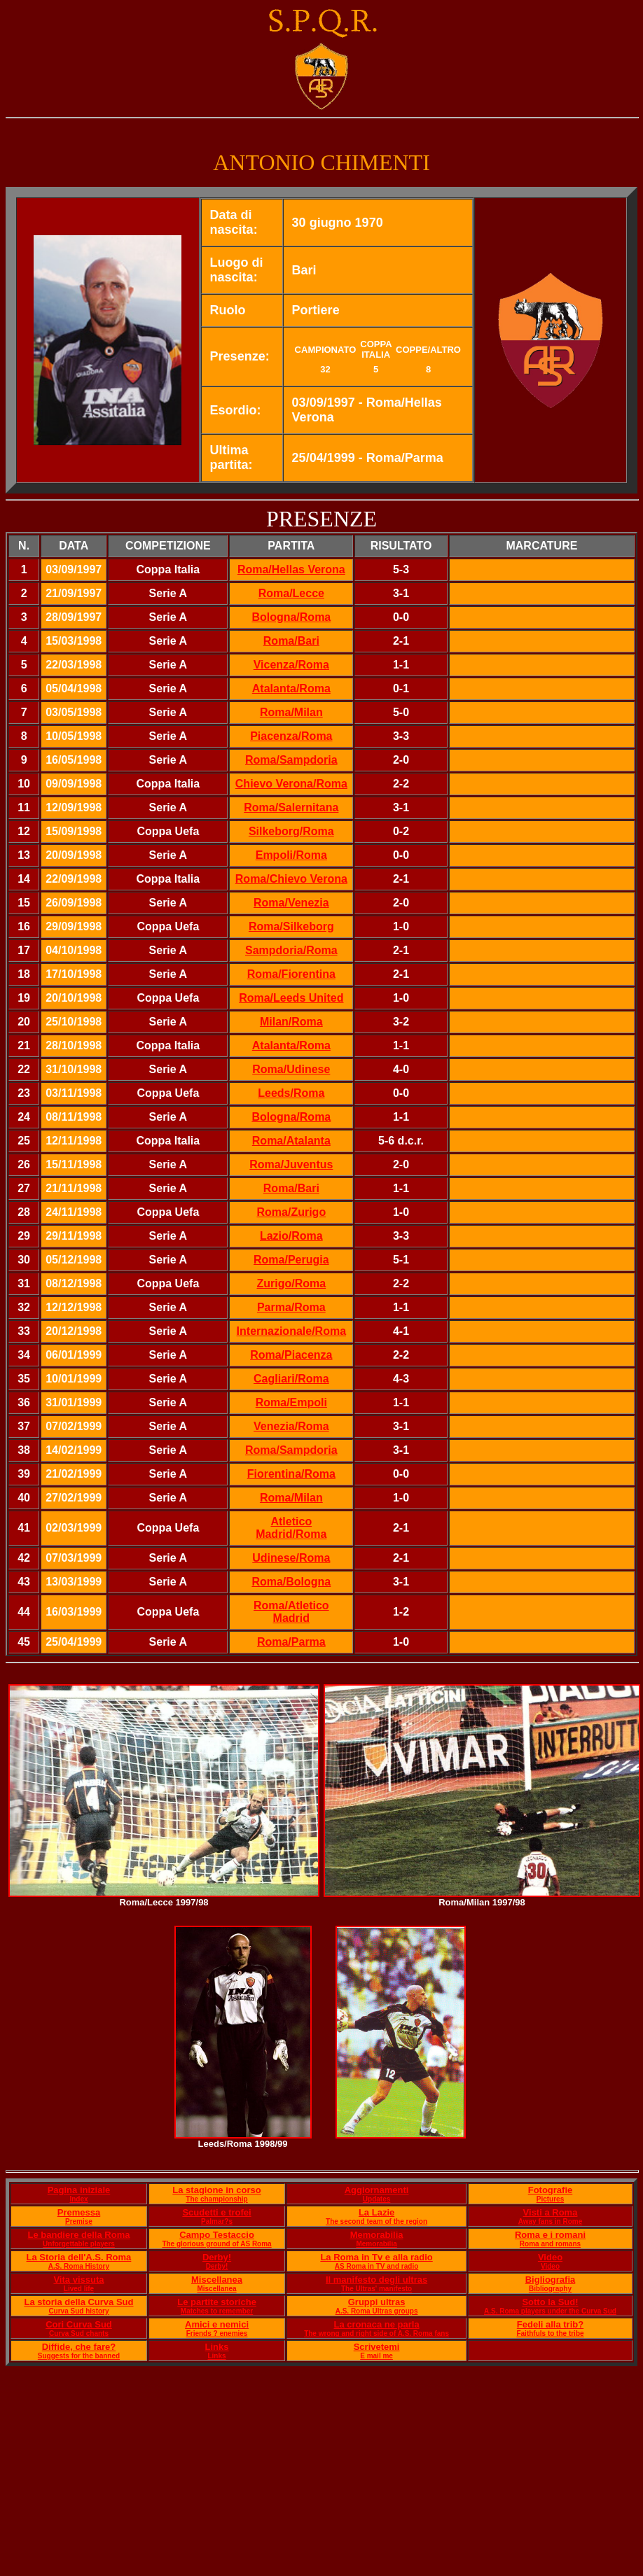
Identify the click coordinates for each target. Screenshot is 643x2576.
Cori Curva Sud (79, 2324)
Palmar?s (217, 2221)
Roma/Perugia (291, 1260)
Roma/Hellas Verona (291, 569)
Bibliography (550, 2288)
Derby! (216, 2257)
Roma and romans (550, 2244)
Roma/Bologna (291, 1582)
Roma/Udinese (291, 1069)
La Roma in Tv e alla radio (376, 2257)
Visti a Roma (550, 2212)
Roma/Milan (291, 712)
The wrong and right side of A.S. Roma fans (376, 2333)
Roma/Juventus (291, 1164)
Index (78, 2199)
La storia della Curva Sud (78, 2302)
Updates (376, 2199)
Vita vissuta (78, 2279)
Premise (78, 2221)
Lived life (79, 2288)
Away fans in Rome (550, 2221)
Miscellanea (216, 2279)
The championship (216, 2199)
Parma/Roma (291, 1307)
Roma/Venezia (291, 903)
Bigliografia (550, 2279)
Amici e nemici (217, 2324)
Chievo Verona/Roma (291, 784)
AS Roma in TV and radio (376, 2266)
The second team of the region (376, 2221)
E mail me (376, 2356)
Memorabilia (376, 2235)
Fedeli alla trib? (550, 2324)
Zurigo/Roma (291, 1283)
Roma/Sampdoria (291, 760)
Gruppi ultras (377, 2302)
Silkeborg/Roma (291, 831)
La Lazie (376, 2212)
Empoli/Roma (291, 855)
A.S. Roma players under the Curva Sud (550, 2311)
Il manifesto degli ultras (376, 2279)
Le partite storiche (216, 2302)
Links (217, 2347)
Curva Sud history (78, 2311)
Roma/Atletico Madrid (291, 1612)
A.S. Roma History (78, 2266)
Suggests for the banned (79, 2356)
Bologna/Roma (291, 617)
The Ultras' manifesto (376, 2288)
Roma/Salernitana (291, 807)
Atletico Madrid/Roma (291, 1528)
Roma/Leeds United (291, 998)
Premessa (78, 2212)
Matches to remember (217, 2311)
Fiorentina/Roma (291, 1474)
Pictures (550, 2199)
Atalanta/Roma (291, 688)
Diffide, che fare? (79, 2347)
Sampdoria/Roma (291, 950)
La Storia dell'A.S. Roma (79, 2257)
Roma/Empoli (291, 1402)
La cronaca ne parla (377, 2324)
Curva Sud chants (79, 2333)
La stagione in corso (216, 2190)
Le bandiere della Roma (78, 2235)
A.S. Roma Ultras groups (377, 2311)
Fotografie (550, 2190)
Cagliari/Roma (291, 1379)
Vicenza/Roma (291, 665)
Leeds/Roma (291, 1093)
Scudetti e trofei (216, 2212)
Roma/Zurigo (291, 1212)
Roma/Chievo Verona (291, 879)
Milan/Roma (291, 1022)
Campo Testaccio (216, 2235)
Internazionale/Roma (291, 1331)
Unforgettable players (79, 2244)
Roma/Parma (291, 1642)
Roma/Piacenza (291, 1355)
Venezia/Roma (291, 1426)
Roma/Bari (291, 641)
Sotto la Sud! (550, 2302)
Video (550, 2257)
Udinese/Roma (291, 1558)
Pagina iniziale (79, 2190)
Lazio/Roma (291, 1236)
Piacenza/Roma (291, 736)
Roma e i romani (550, 2235)
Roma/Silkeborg (291, 926)
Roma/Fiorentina (291, 974)
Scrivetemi (377, 2347)
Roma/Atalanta (291, 1141)
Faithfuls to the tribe (549, 2333)
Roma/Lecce (291, 593)
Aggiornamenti (377, 2190)
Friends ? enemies (217, 2333)
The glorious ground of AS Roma (216, 2244)
